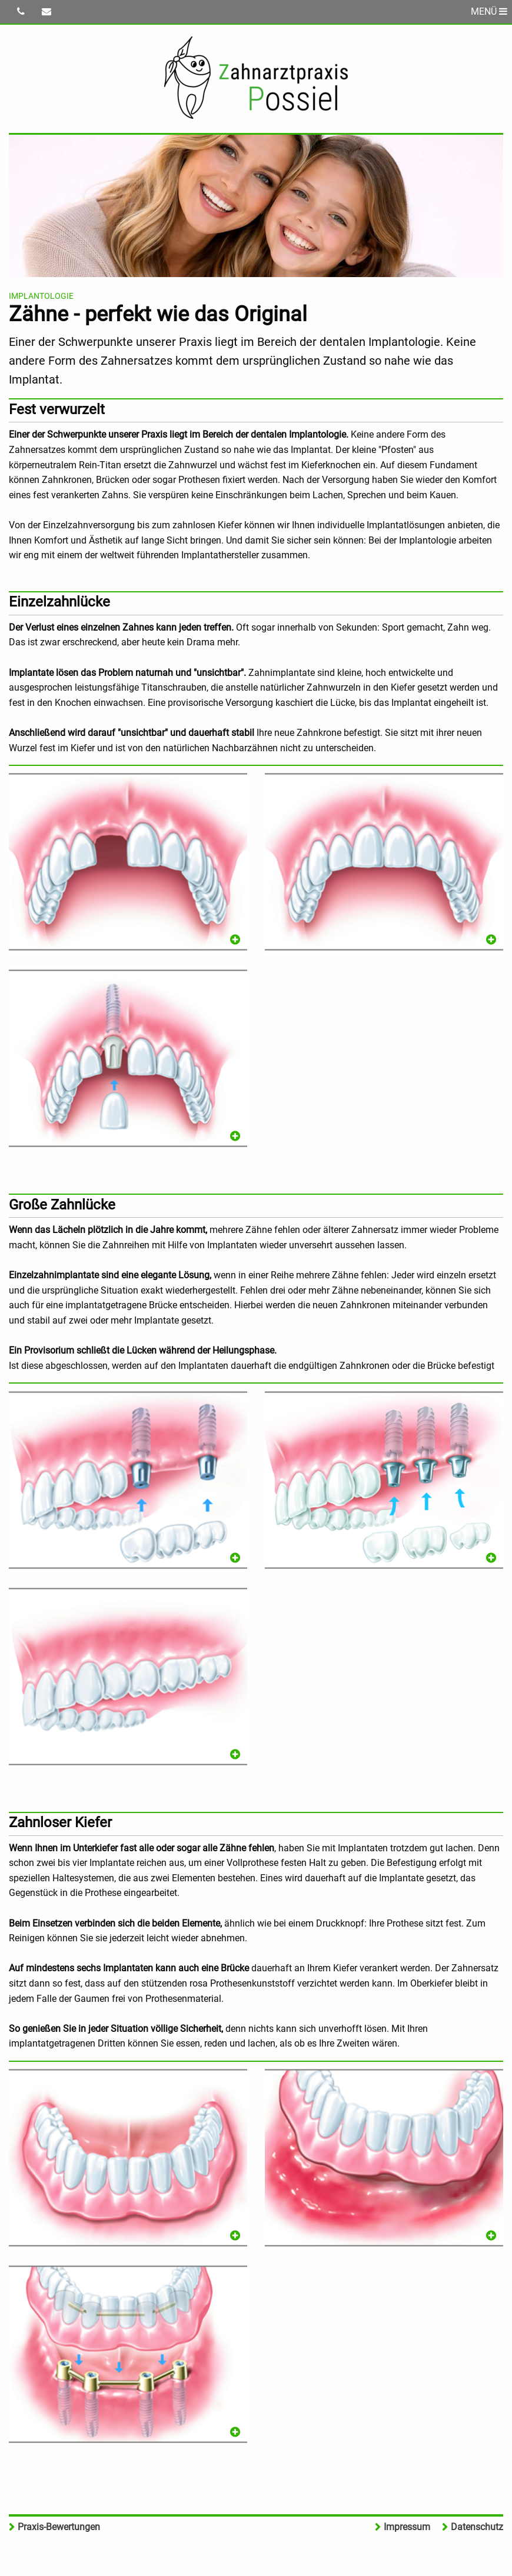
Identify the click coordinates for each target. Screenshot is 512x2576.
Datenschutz (477, 2526)
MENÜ (489, 11)
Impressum (407, 2526)
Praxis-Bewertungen (59, 2526)
